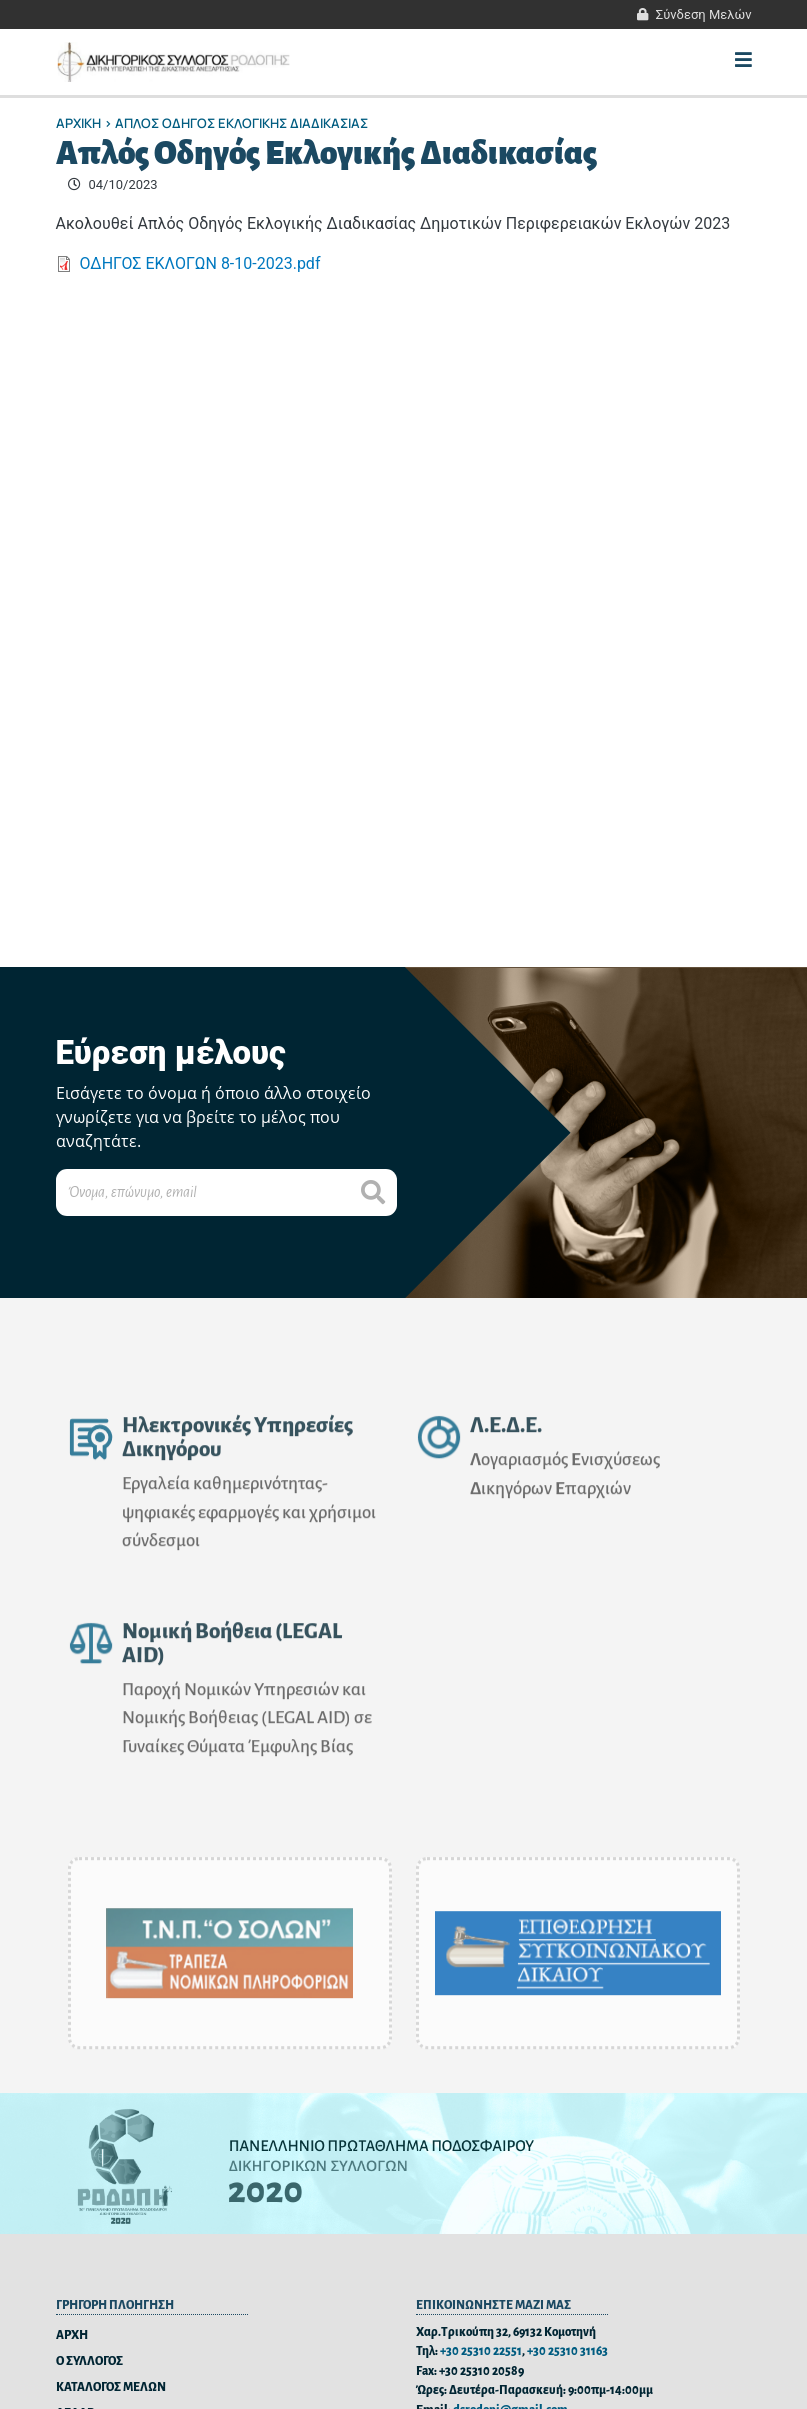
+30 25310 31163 (567, 2351)
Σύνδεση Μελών (704, 14)
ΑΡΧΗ (72, 2335)
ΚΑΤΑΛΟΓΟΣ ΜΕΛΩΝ (111, 2387)
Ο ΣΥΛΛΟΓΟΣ (89, 2361)
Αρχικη (78, 123)
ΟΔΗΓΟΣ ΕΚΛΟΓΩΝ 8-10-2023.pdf (200, 263)
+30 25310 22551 (481, 2351)
